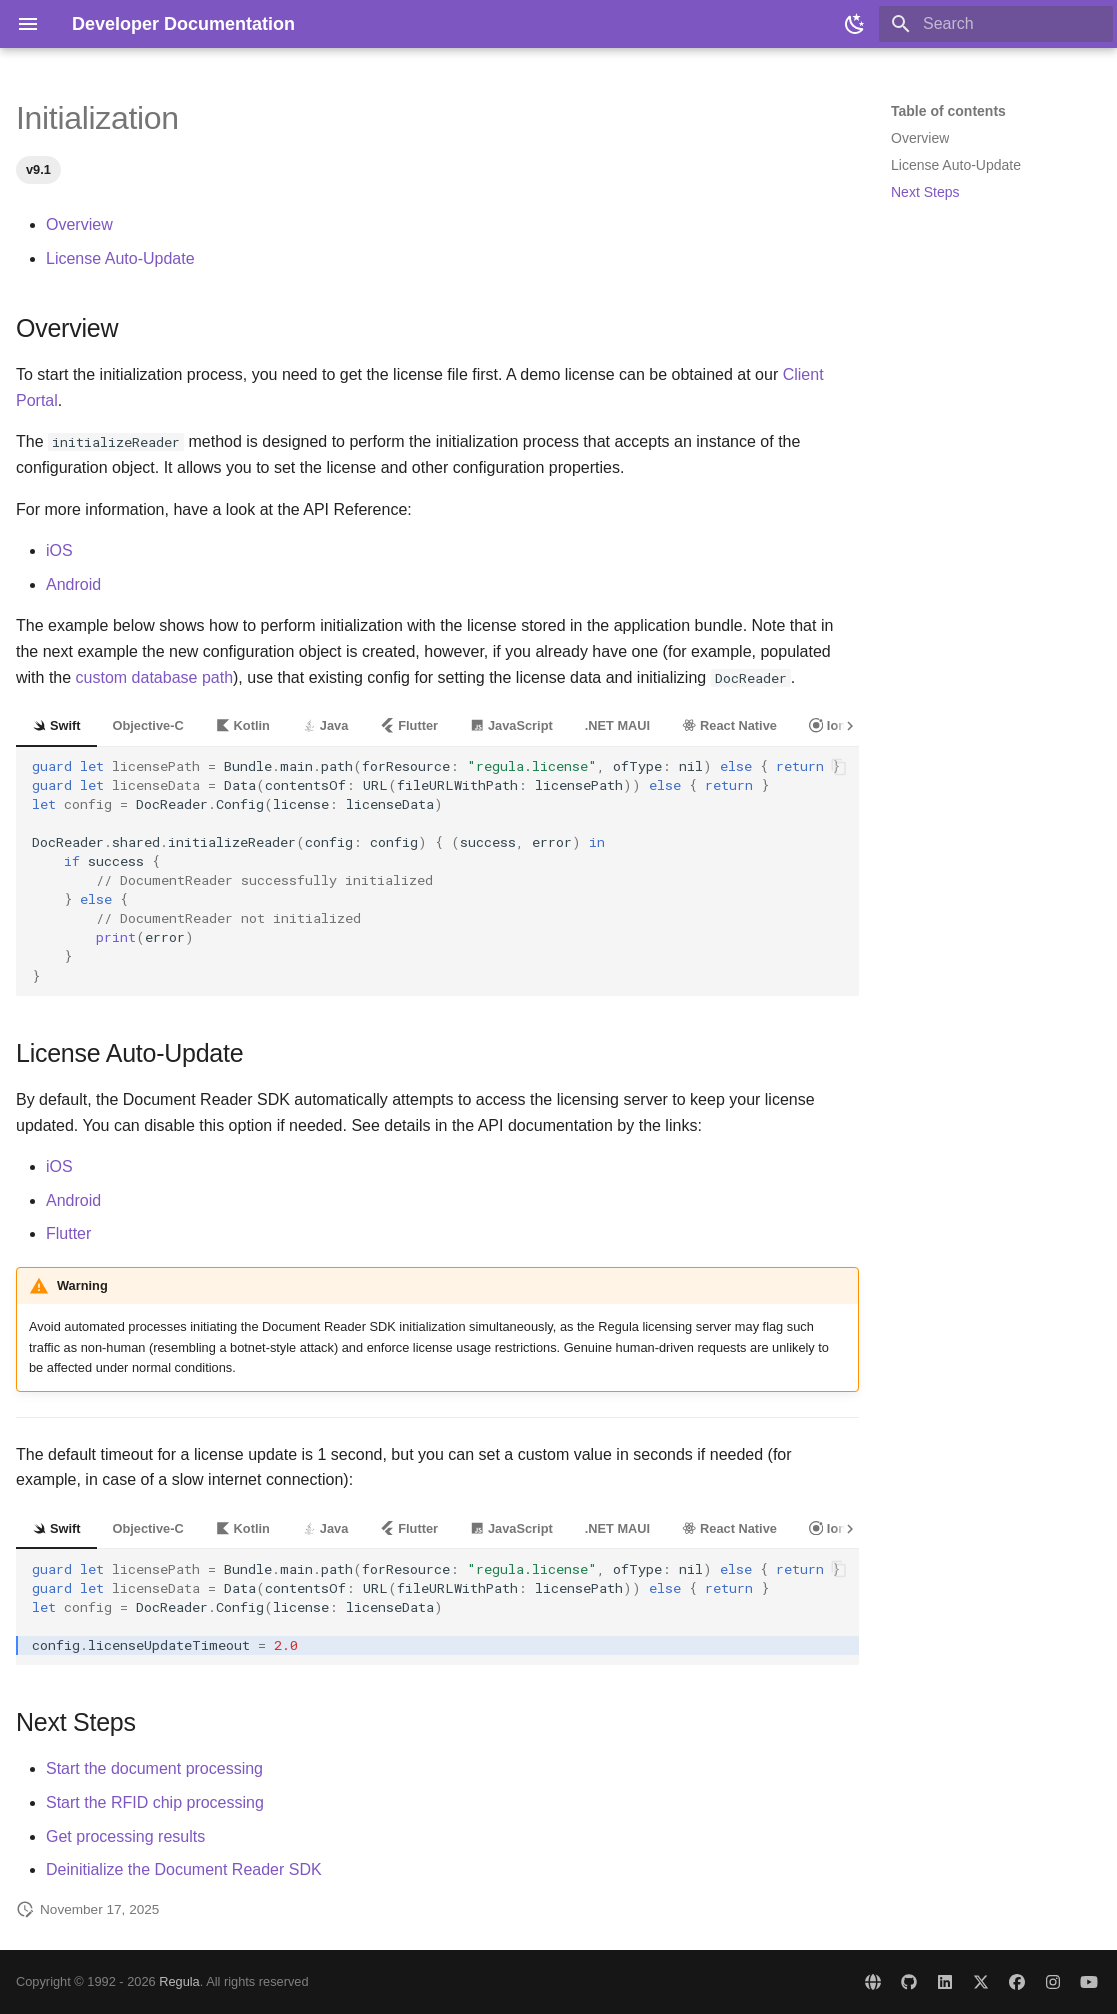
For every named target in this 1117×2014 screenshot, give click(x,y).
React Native (729, 725)
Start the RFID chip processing (155, 1802)
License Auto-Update (120, 258)
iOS (59, 550)
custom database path (154, 677)
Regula (179, 1981)
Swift (56, 725)
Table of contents (948, 111)
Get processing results (125, 1836)
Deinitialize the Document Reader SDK (184, 1869)
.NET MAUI (617, 725)
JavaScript (511, 725)
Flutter (409, 725)
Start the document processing (154, 1768)
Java (325, 725)
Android (73, 584)
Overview (79, 224)
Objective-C (148, 725)
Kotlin (243, 725)
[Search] (996, 24)
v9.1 (38, 169)
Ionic (833, 725)
